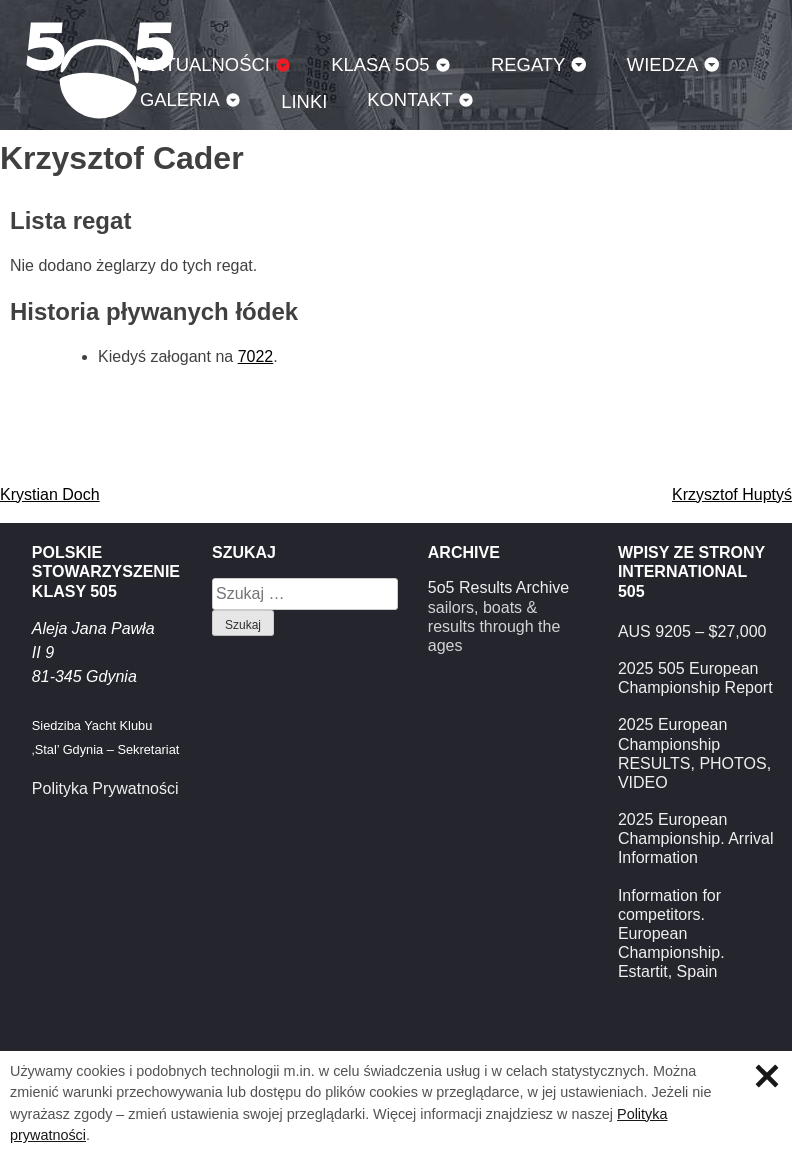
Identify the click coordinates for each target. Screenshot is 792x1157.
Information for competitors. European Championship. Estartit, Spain (671, 934)
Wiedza (663, 64)
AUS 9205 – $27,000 (692, 631)
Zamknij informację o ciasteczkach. (767, 1076)
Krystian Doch (50, 494)
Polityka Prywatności (105, 788)
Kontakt (410, 99)
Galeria (180, 99)
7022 (256, 356)
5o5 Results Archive (498, 587)
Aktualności (205, 64)
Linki (304, 101)
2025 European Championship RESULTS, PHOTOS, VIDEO (694, 753)
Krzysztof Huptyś (732, 494)
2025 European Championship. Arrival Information (696, 838)
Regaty (528, 64)
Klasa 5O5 (380, 64)
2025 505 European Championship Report (695, 678)
